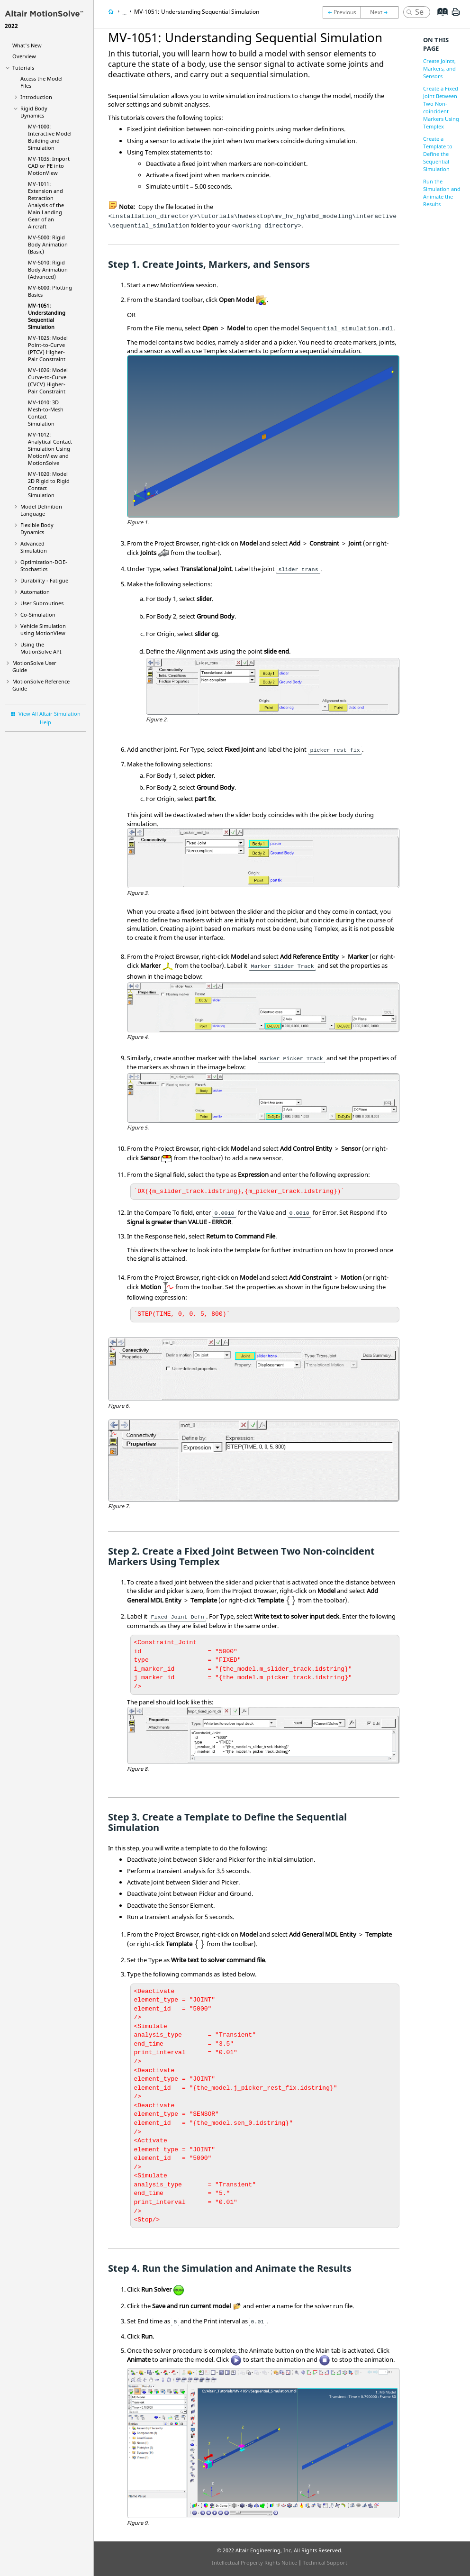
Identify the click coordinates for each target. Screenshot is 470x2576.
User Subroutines (41, 603)
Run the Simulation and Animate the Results (442, 193)
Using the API (41, 648)
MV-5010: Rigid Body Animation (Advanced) (48, 269)
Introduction (36, 96)
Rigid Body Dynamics (33, 112)
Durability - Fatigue (44, 580)
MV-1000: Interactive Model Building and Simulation (50, 137)
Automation (35, 591)
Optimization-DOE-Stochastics (43, 565)
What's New (27, 45)
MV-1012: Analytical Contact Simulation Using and (50, 448)
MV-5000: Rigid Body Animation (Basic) (48, 244)
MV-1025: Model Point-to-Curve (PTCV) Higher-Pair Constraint (48, 348)
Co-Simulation (37, 614)
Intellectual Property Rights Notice (254, 2562)
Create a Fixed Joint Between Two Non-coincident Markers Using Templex (441, 107)
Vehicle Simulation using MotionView (43, 629)
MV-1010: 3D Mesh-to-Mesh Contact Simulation (45, 413)
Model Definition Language (41, 510)
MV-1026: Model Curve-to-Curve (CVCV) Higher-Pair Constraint (48, 380)
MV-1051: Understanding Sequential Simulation (46, 316)
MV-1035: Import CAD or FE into (49, 165)
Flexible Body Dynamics (37, 528)
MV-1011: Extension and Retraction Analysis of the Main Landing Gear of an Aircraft (46, 205)
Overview (24, 56)
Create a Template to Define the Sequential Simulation (437, 154)
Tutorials (23, 67)
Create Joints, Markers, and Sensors (439, 68)
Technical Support (325, 2562)
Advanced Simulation (33, 547)
